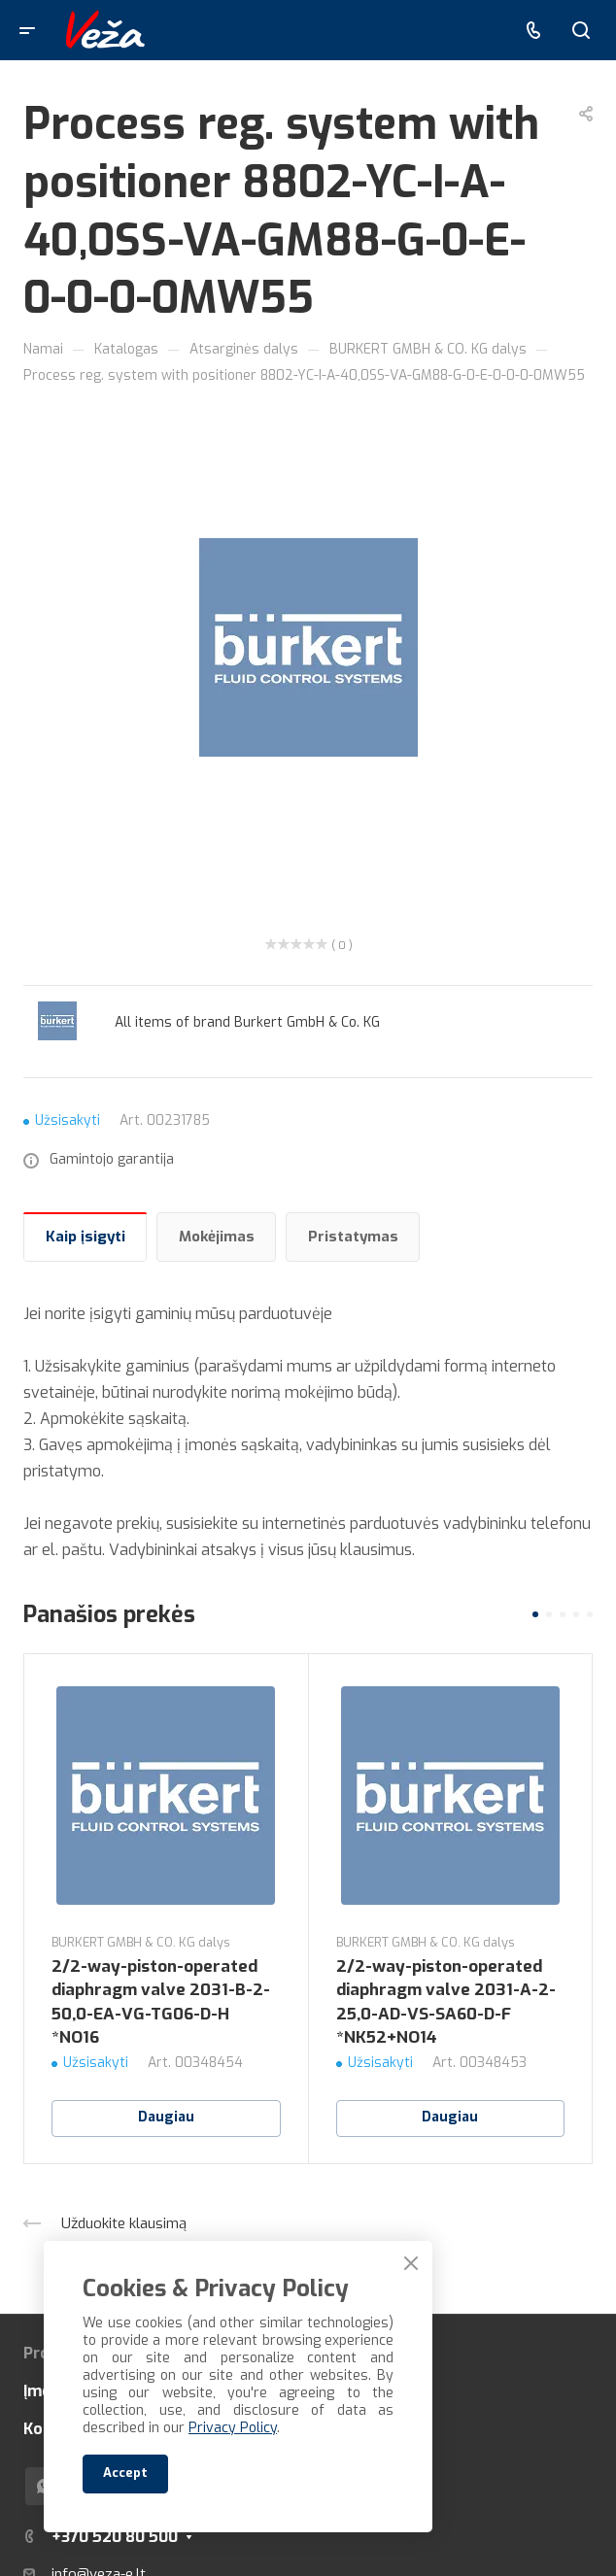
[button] (535, 1614)
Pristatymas (353, 1236)
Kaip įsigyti (85, 1236)
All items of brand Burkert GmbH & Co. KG (247, 1022)
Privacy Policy (232, 2428)
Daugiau (166, 2117)
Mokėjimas (217, 1236)
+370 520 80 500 (114, 2536)
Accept (125, 2472)
